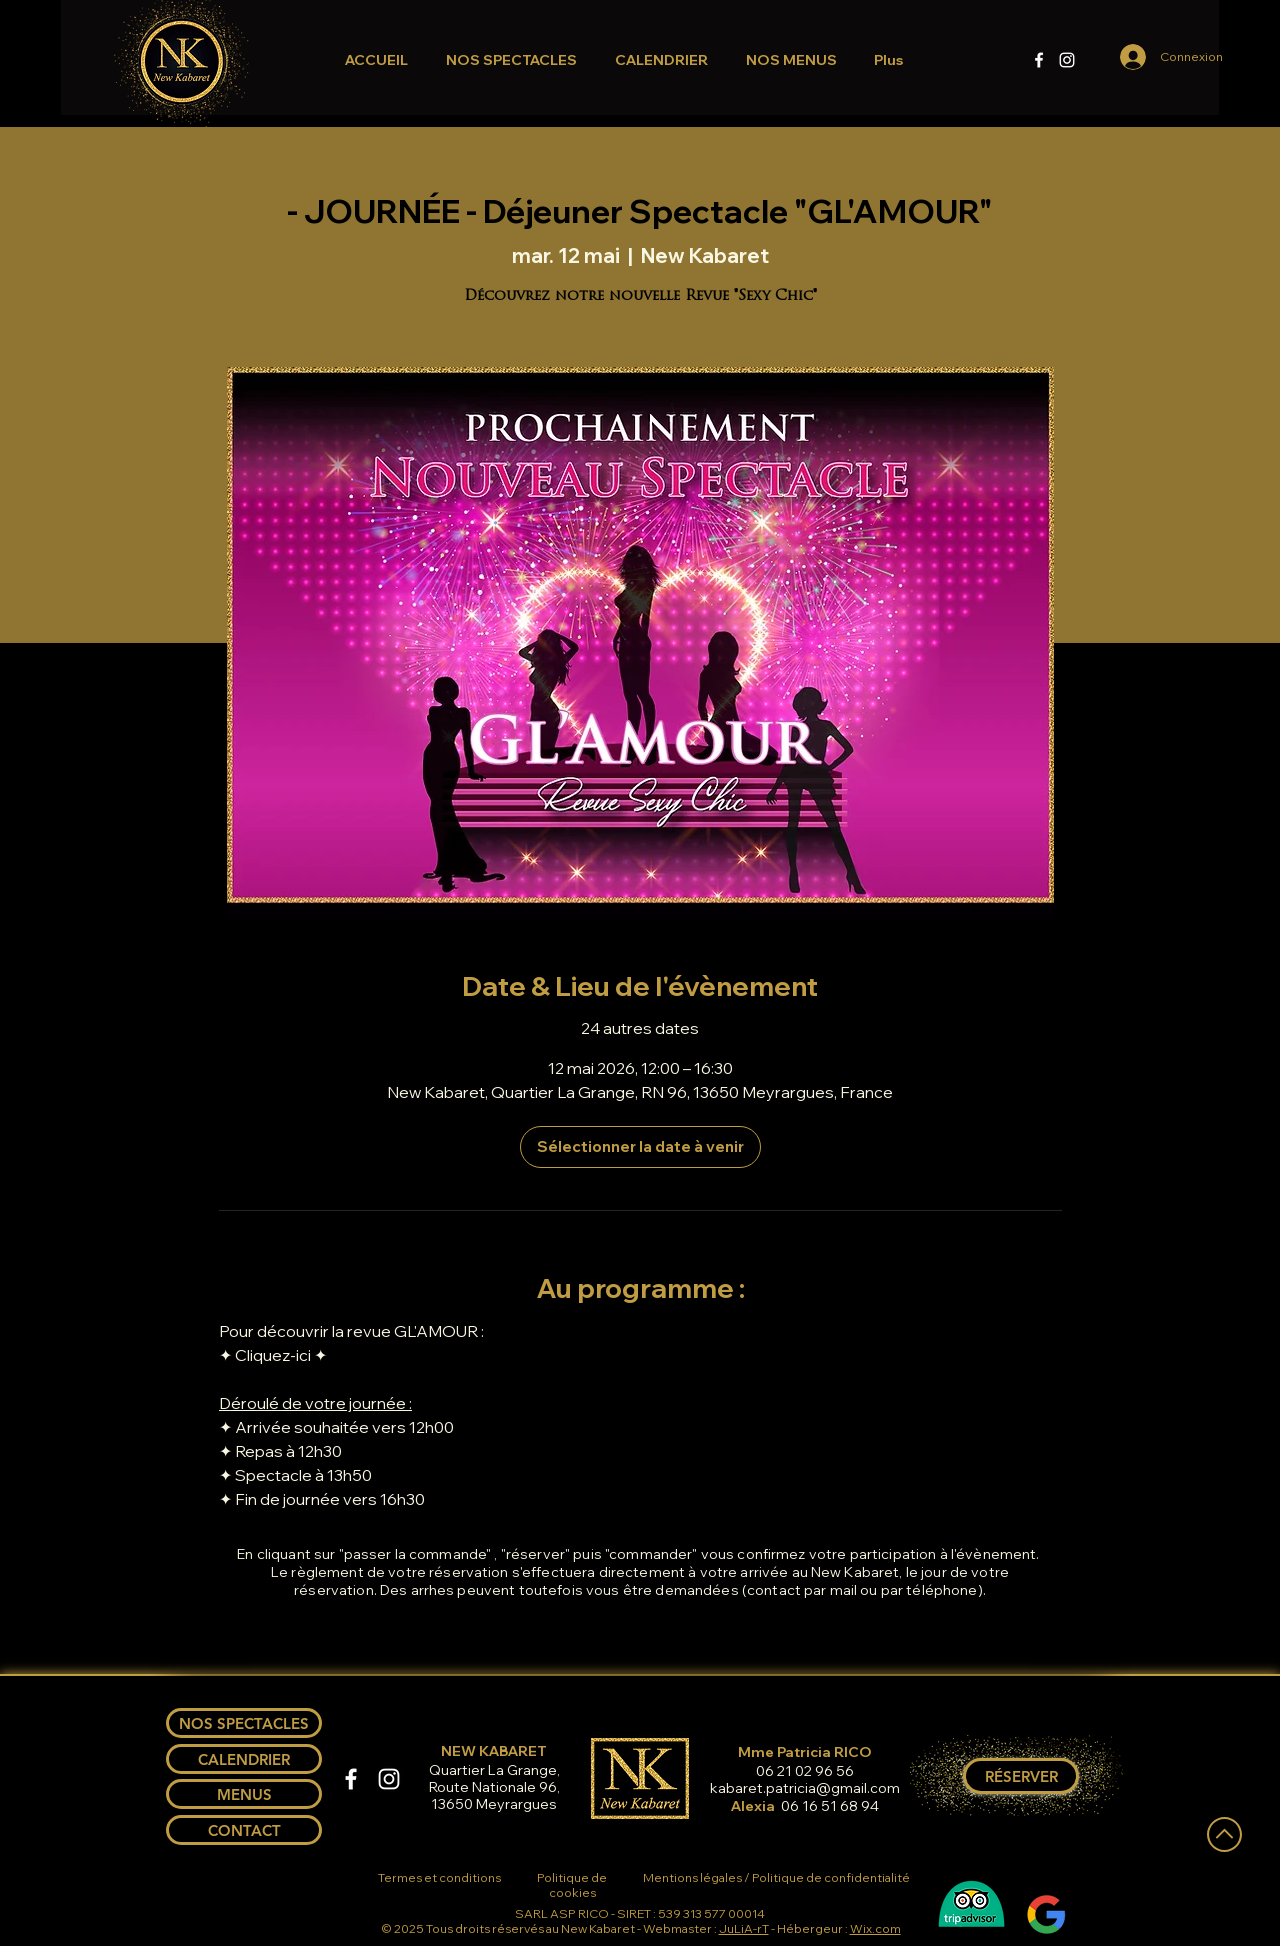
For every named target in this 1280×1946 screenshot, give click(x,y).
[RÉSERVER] (1021, 1776)
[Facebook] (1039, 60)
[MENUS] (244, 1794)
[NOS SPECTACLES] (244, 1723)
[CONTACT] (244, 1830)
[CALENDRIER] (244, 1759)
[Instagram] (1067, 60)
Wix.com (875, 1928)
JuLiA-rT (744, 1928)
